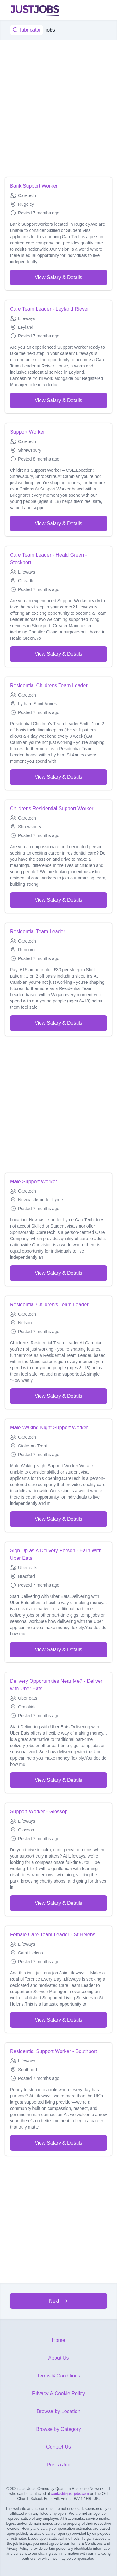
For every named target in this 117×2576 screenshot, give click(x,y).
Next (58, 2301)
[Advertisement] (58, 108)
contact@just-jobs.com (70, 2493)
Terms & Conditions (58, 2375)
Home (58, 2340)
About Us (58, 2358)
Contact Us (58, 2447)
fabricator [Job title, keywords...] (26, 30)
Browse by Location (58, 2411)
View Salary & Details (58, 277)
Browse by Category (58, 2429)
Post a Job (59, 2464)
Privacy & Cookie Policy (58, 2393)
